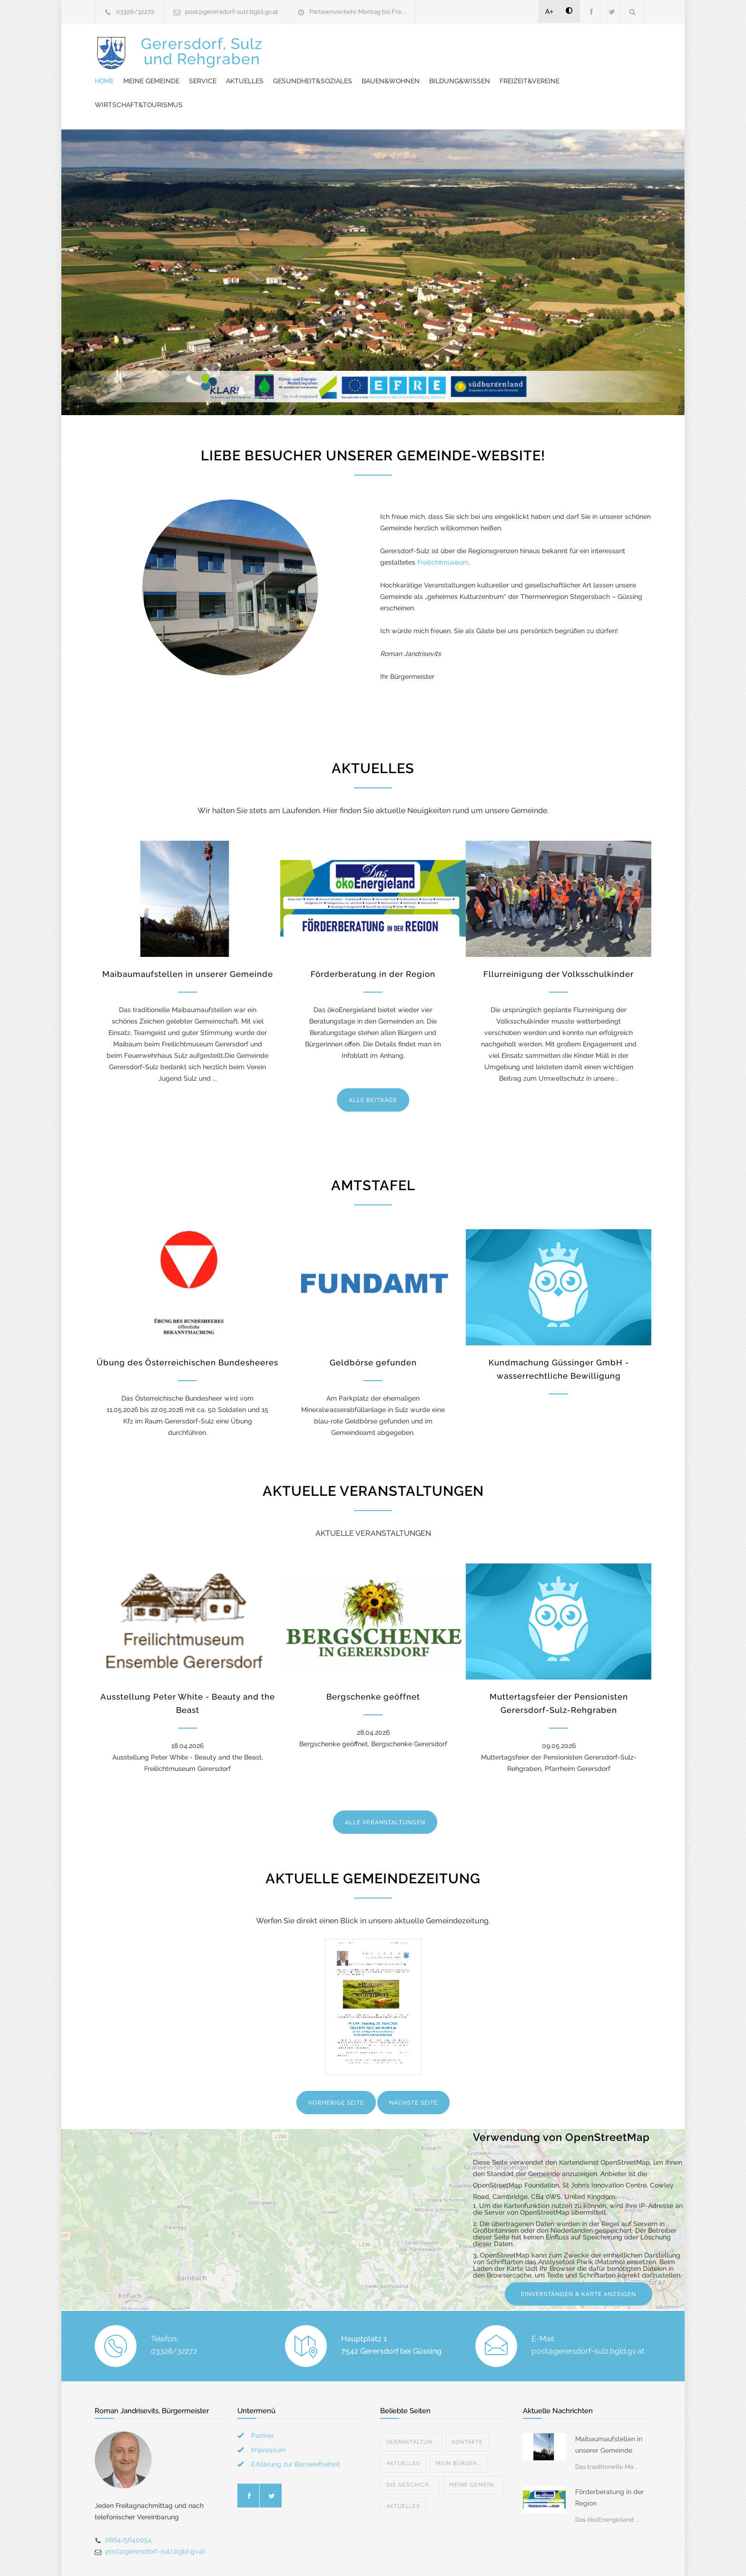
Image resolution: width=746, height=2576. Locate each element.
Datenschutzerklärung (496, 2567)
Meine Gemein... (473, 2451)
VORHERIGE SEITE (336, 2069)
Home (280, 47)
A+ (549, 11)
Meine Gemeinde (327, 47)
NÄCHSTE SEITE (413, 2069)
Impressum (268, 2416)
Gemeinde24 (293, 2567)
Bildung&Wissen (301, 71)
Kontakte (467, 2409)
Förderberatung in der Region (373, 940)
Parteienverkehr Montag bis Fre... (357, 11)
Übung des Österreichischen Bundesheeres (187, 1329)
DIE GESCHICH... (409, 2451)
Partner (262, 2402)
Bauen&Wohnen (567, 47)
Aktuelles (421, 47)
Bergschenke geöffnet (373, 1663)
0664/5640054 (128, 2506)
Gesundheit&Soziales (488, 47)
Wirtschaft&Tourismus (455, 71)
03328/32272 (135, 11)
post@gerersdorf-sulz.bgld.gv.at (231, 11)
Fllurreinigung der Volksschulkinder (558, 940)
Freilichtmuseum (443, 529)
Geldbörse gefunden (373, 1329)
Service (379, 47)
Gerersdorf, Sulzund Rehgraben (202, 58)
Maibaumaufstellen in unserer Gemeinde (187, 940)
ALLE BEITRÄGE (373, 1067)
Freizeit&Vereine (371, 71)
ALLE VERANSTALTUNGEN (385, 1789)
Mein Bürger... (458, 2430)
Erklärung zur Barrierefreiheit (295, 2431)
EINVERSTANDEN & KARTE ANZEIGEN (578, 2261)
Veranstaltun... (411, 2409)
